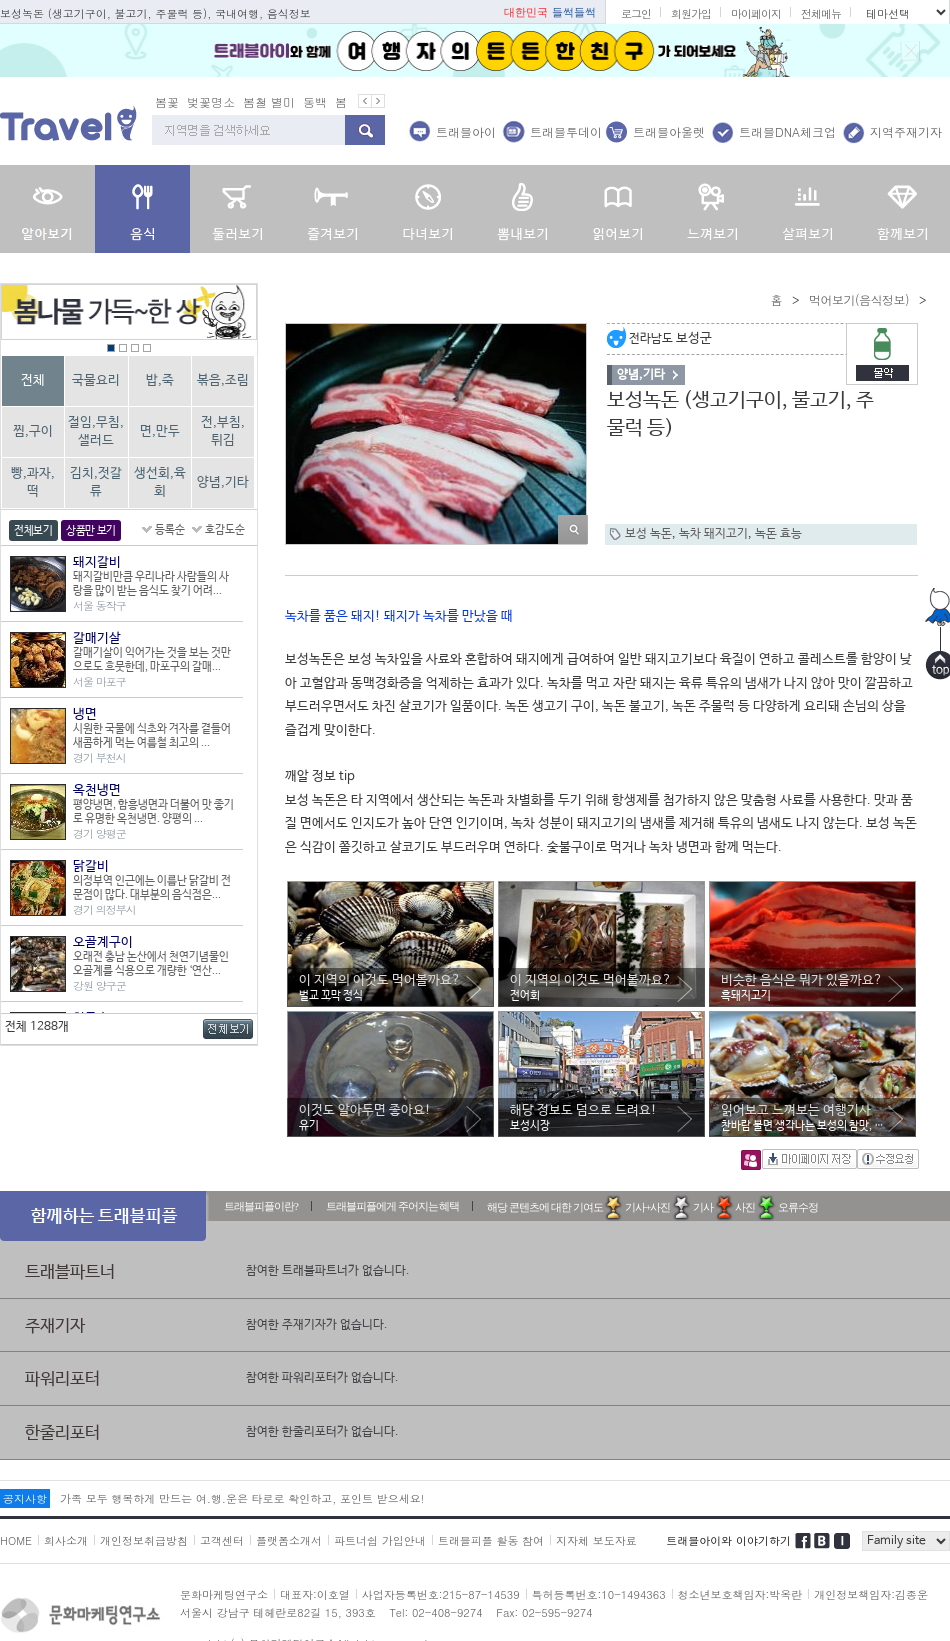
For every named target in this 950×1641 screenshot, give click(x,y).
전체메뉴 (821, 13)
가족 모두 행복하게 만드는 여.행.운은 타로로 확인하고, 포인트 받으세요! (242, 1498)
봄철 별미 (269, 101)
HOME (16, 1540)
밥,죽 (160, 380)
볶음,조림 (223, 380)
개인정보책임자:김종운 (871, 1594)
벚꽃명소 (211, 101)
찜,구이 (33, 431)
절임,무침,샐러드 (96, 431)
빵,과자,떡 (33, 482)
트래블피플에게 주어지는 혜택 (393, 1206)
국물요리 (96, 380)
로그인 (636, 13)
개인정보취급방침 (144, 1540)
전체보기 (33, 531)
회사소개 (66, 1540)
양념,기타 (223, 482)
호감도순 (225, 530)
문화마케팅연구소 (224, 1594)
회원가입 (691, 13)
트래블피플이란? (261, 1206)
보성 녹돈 (648, 534)
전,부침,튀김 (223, 431)
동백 (315, 101)
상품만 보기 (91, 531)
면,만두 (160, 431)
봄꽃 (167, 101)
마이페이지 (756, 13)
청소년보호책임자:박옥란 (740, 1594)
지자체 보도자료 (596, 1540)
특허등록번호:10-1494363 (599, 1594)
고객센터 (222, 1540)
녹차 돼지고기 (713, 534)
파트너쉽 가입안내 (380, 1540)
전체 (33, 380)
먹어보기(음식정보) (859, 299)
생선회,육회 (160, 482)
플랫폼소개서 (289, 1540)
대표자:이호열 (315, 1594)
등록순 (170, 530)
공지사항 (25, 1498)
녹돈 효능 (778, 534)
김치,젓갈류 (96, 482)
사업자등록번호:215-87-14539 (441, 1594)
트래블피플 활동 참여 (491, 1540)
